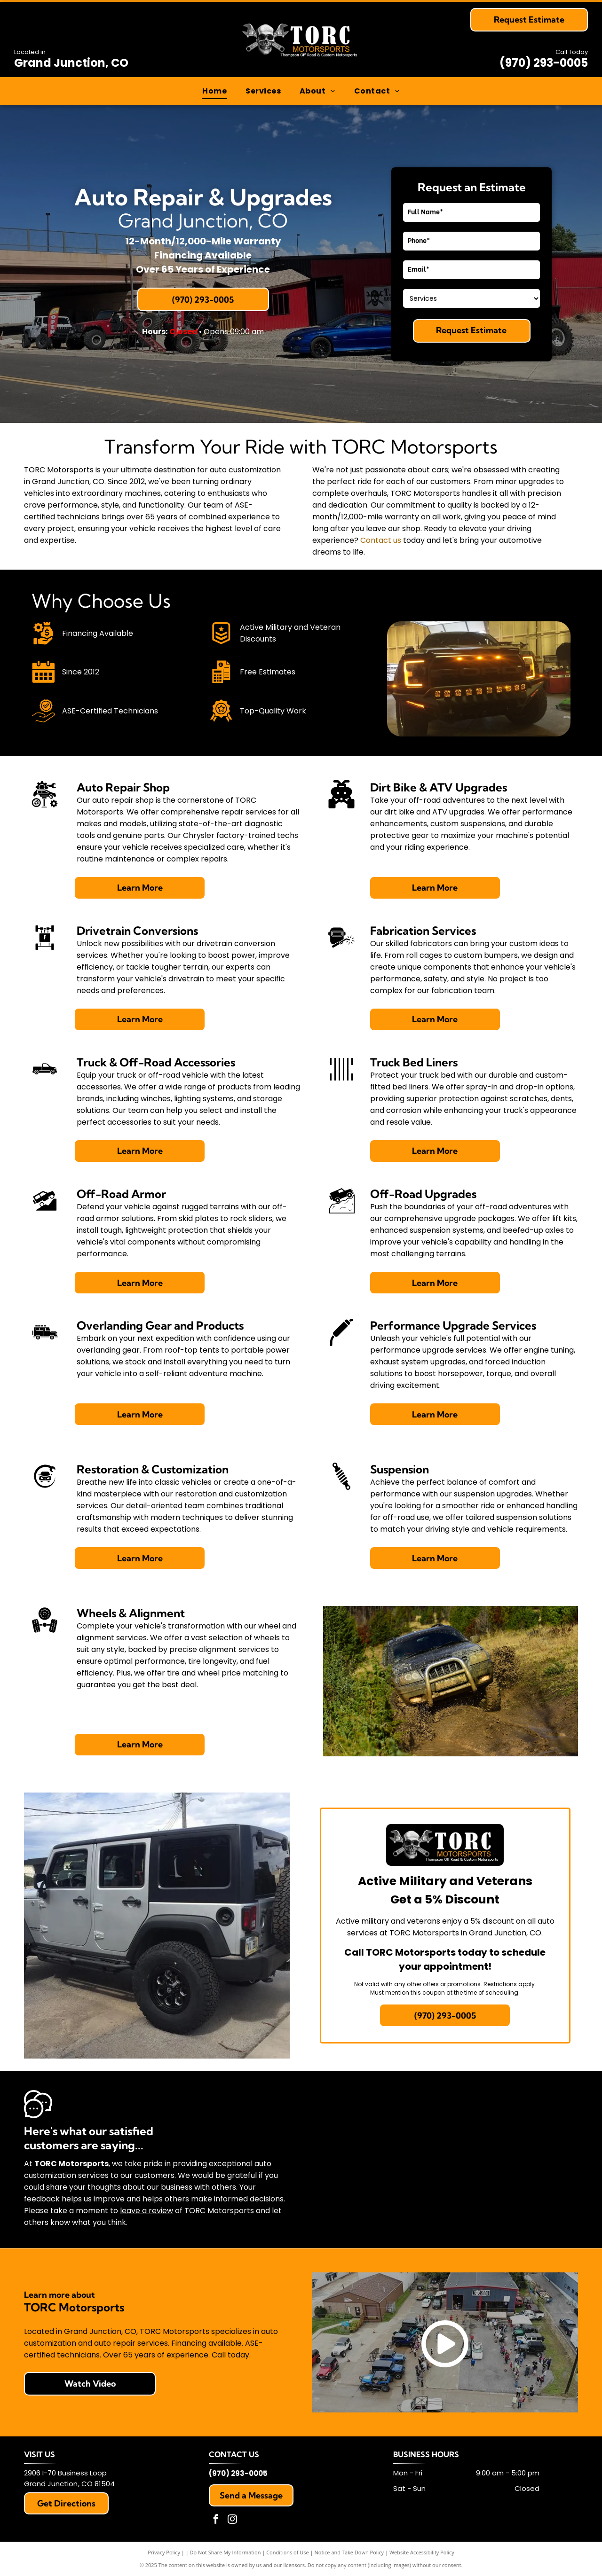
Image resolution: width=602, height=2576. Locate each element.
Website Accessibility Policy (421, 2552)
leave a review (146, 2210)
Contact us (380, 540)
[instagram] (232, 2520)
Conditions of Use (287, 2552)
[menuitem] (214, 91)
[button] (263, 91)
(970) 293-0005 (543, 62)
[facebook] (216, 2520)
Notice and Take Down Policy (349, 2552)
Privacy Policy (164, 2552)
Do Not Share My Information (225, 2552)
